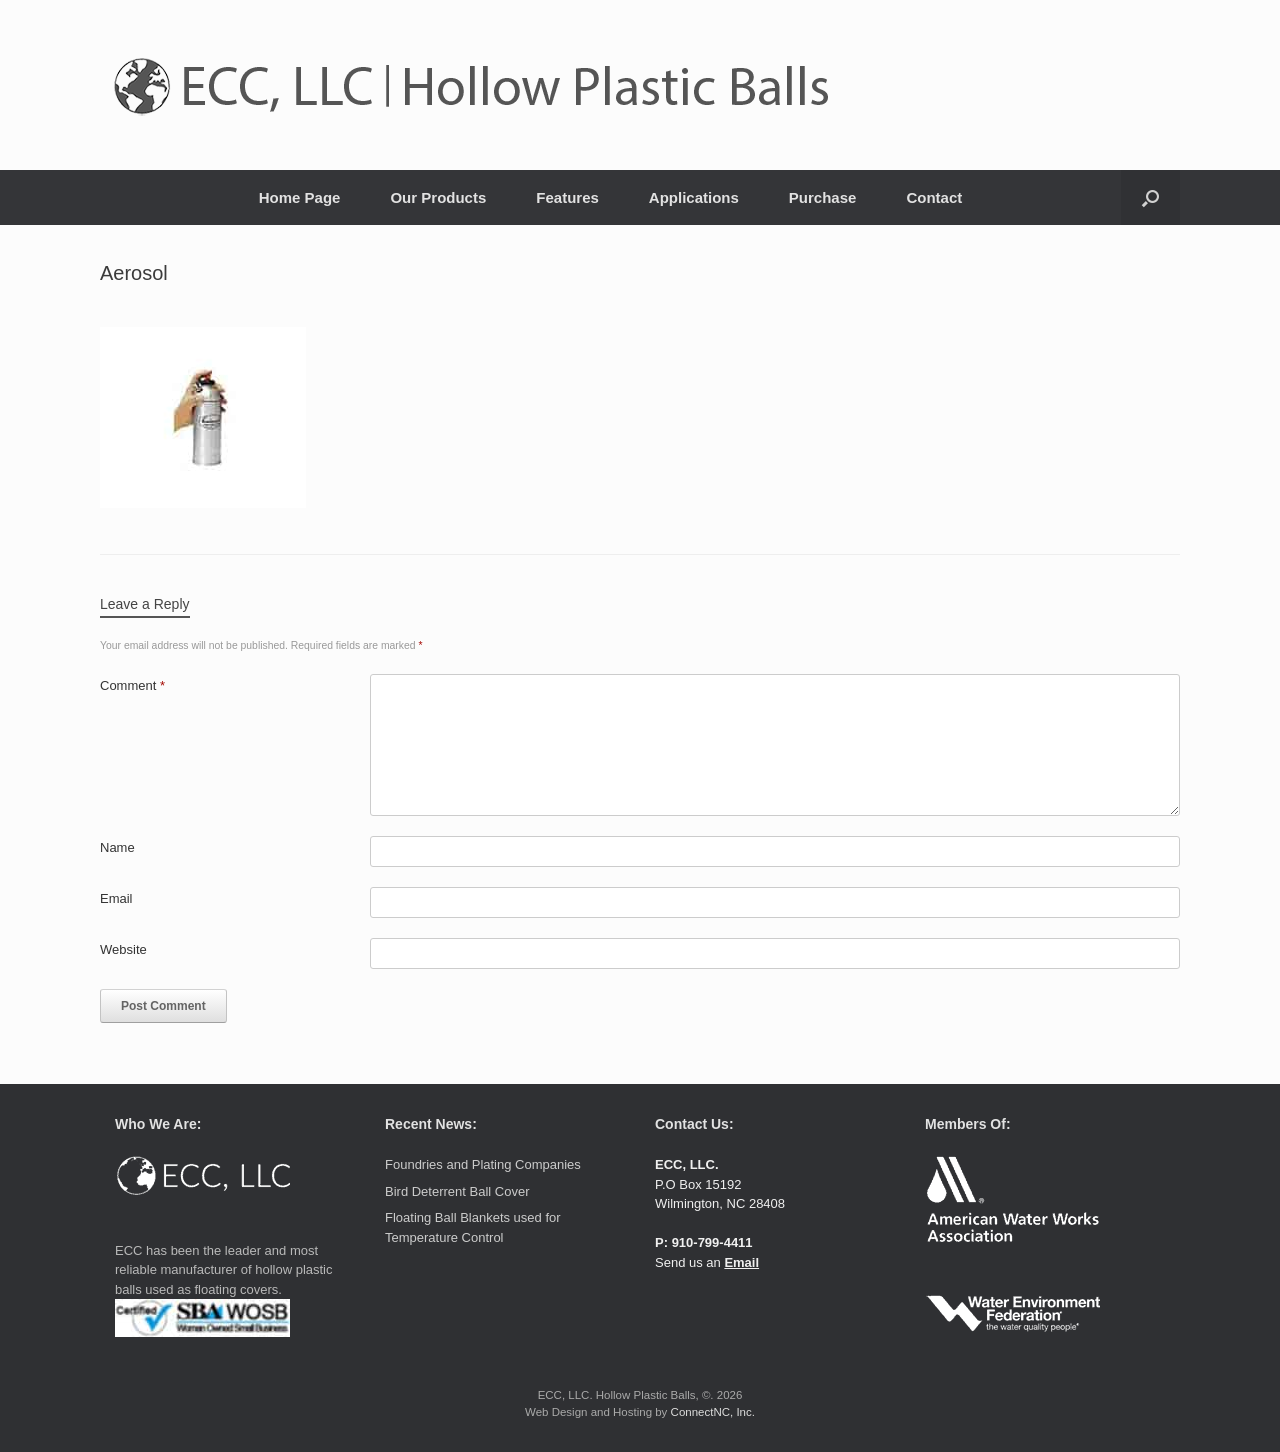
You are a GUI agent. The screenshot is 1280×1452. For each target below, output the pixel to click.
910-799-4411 (712, 1242)
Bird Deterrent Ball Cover (457, 1191)
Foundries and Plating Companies (483, 1164)
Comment (132, 685)
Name (117, 847)
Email (116, 898)
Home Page (300, 197)
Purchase (823, 197)
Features (567, 197)
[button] (1150, 197)
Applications (694, 197)
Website (123, 949)
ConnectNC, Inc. (713, 1412)
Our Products (438, 197)
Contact (934, 197)
